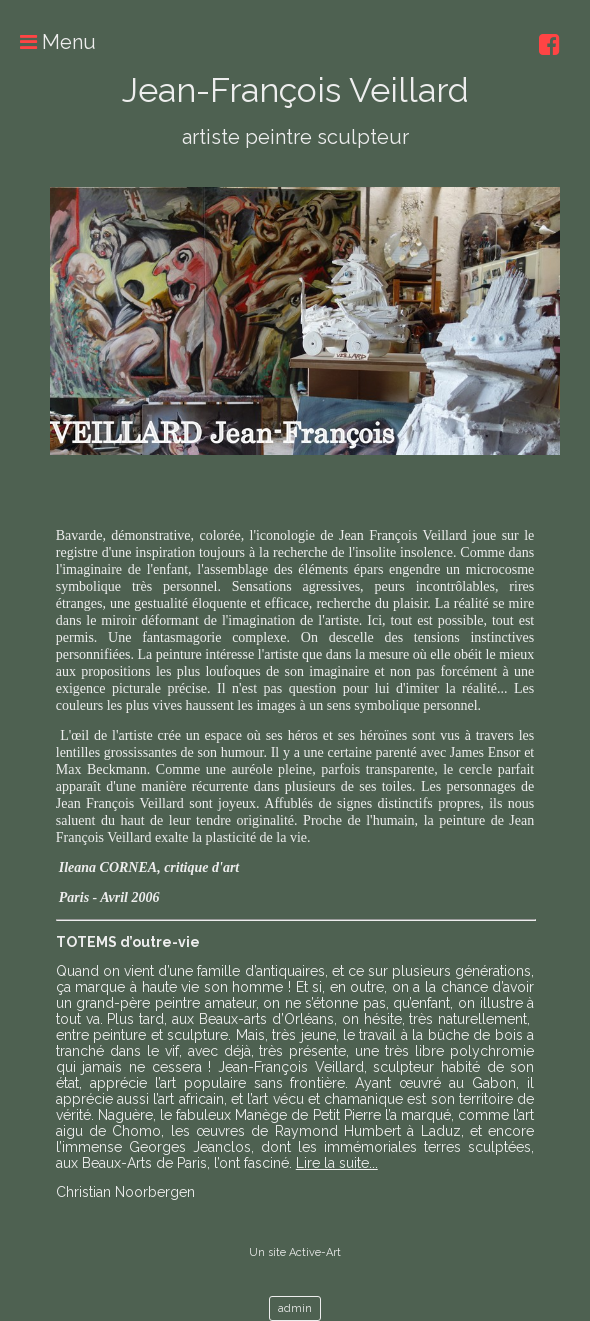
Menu (48, 42)
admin (295, 1308)
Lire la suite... (337, 1163)
